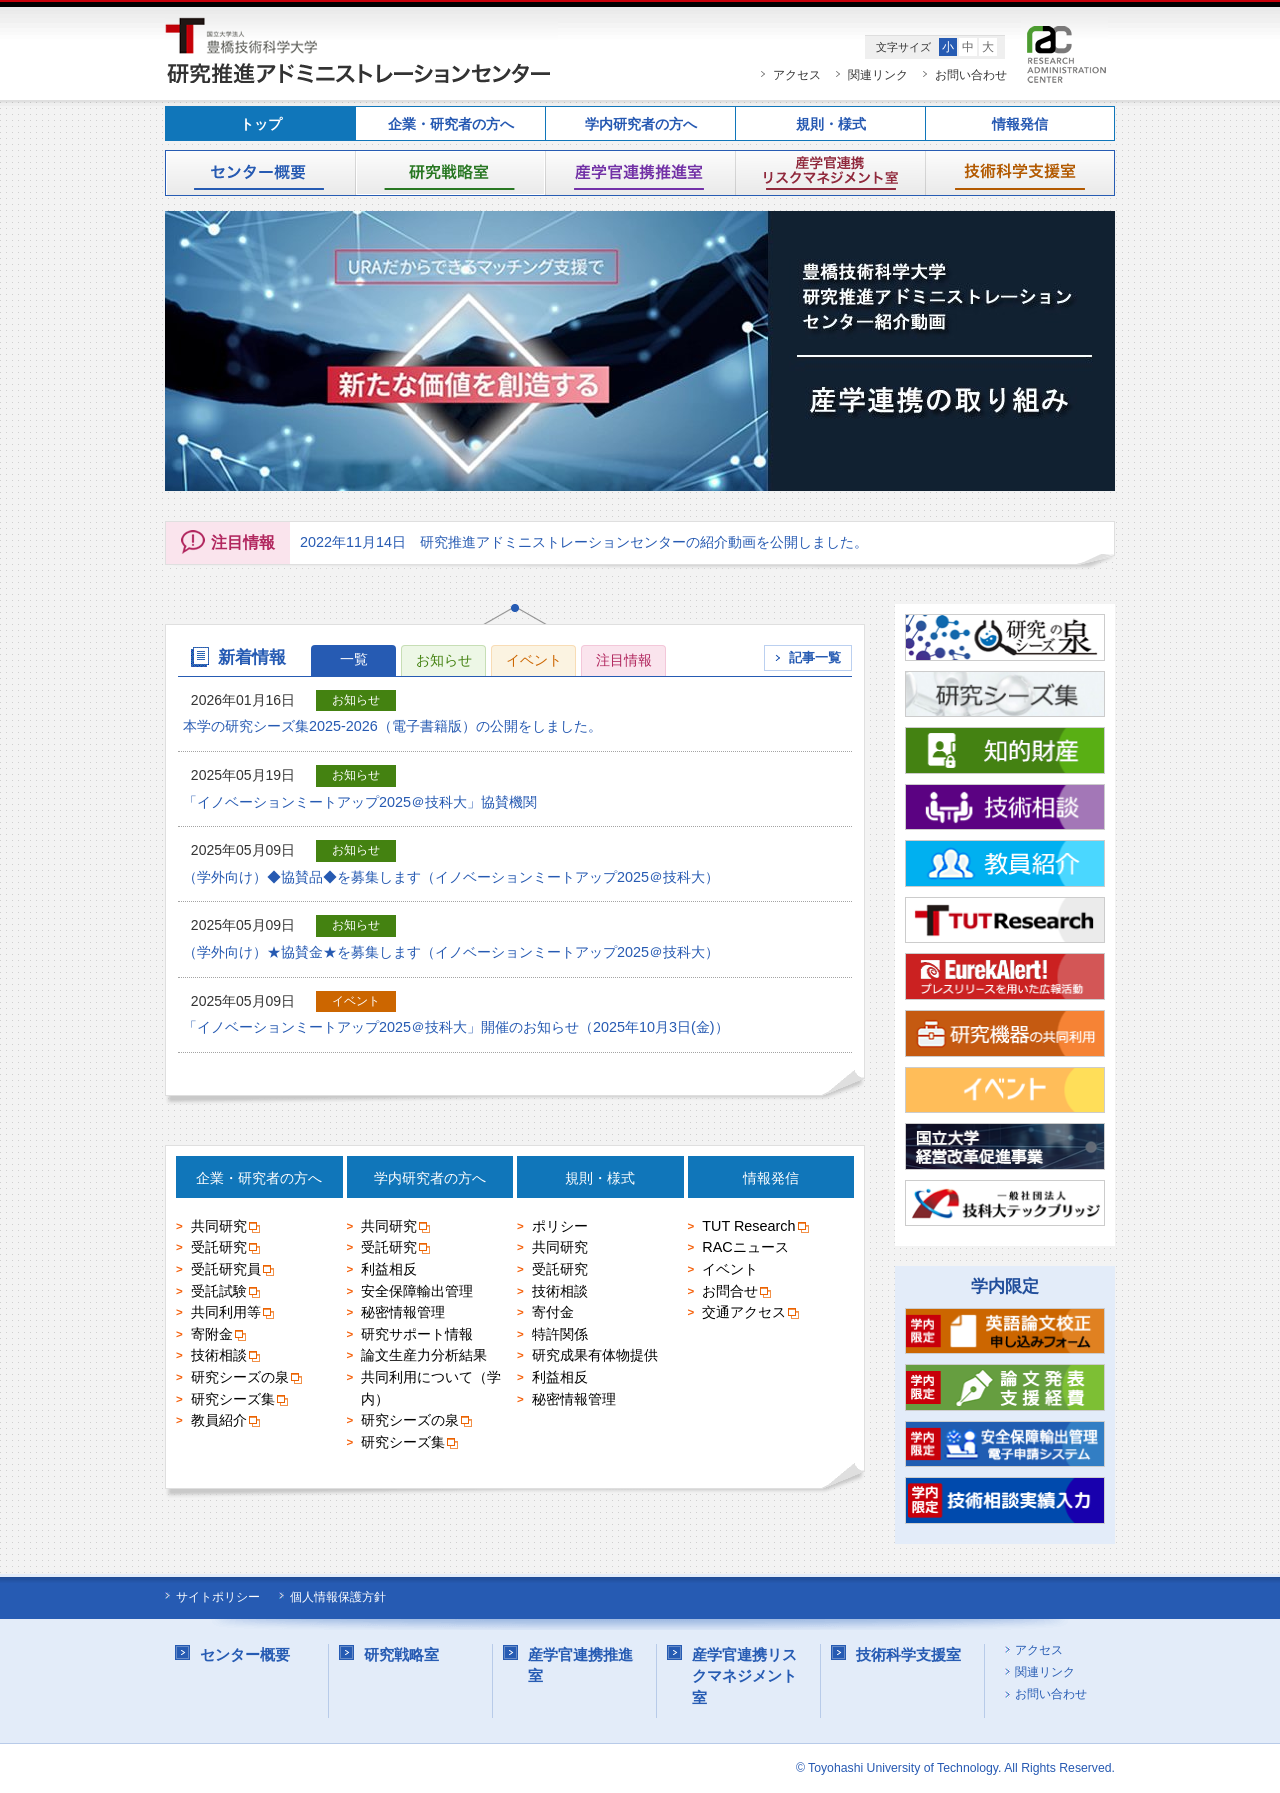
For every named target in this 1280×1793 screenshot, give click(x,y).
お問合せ (737, 1293)
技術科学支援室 (1020, 173)
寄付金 (553, 1315)
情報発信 (1020, 124)
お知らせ (444, 660)
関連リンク (878, 75)
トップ (261, 124)
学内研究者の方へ (641, 124)
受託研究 (226, 1250)
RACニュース (745, 1250)
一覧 (354, 659)
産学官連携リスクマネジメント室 (830, 173)
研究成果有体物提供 (595, 1358)
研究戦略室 (450, 173)
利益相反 (389, 1271)
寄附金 (219, 1336)
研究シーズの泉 (247, 1379)
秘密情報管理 (403, 1315)
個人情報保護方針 (338, 1597)
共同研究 (226, 1228)
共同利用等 (233, 1315)
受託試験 (226, 1293)
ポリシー (560, 1228)
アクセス (797, 75)
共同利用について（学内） (431, 1390)
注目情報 (624, 660)
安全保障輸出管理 (417, 1293)
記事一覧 (815, 657)
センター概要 (260, 173)
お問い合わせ (971, 75)
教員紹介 (226, 1423)
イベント (534, 660)
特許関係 (560, 1336)
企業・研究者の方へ (451, 124)
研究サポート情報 (417, 1336)
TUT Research (756, 1228)
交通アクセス (751, 1315)
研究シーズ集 (240, 1401)
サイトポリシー (218, 1597)
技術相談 (226, 1358)
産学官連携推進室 (640, 173)
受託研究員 (233, 1271)
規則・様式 (831, 124)
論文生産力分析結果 (424, 1358)
